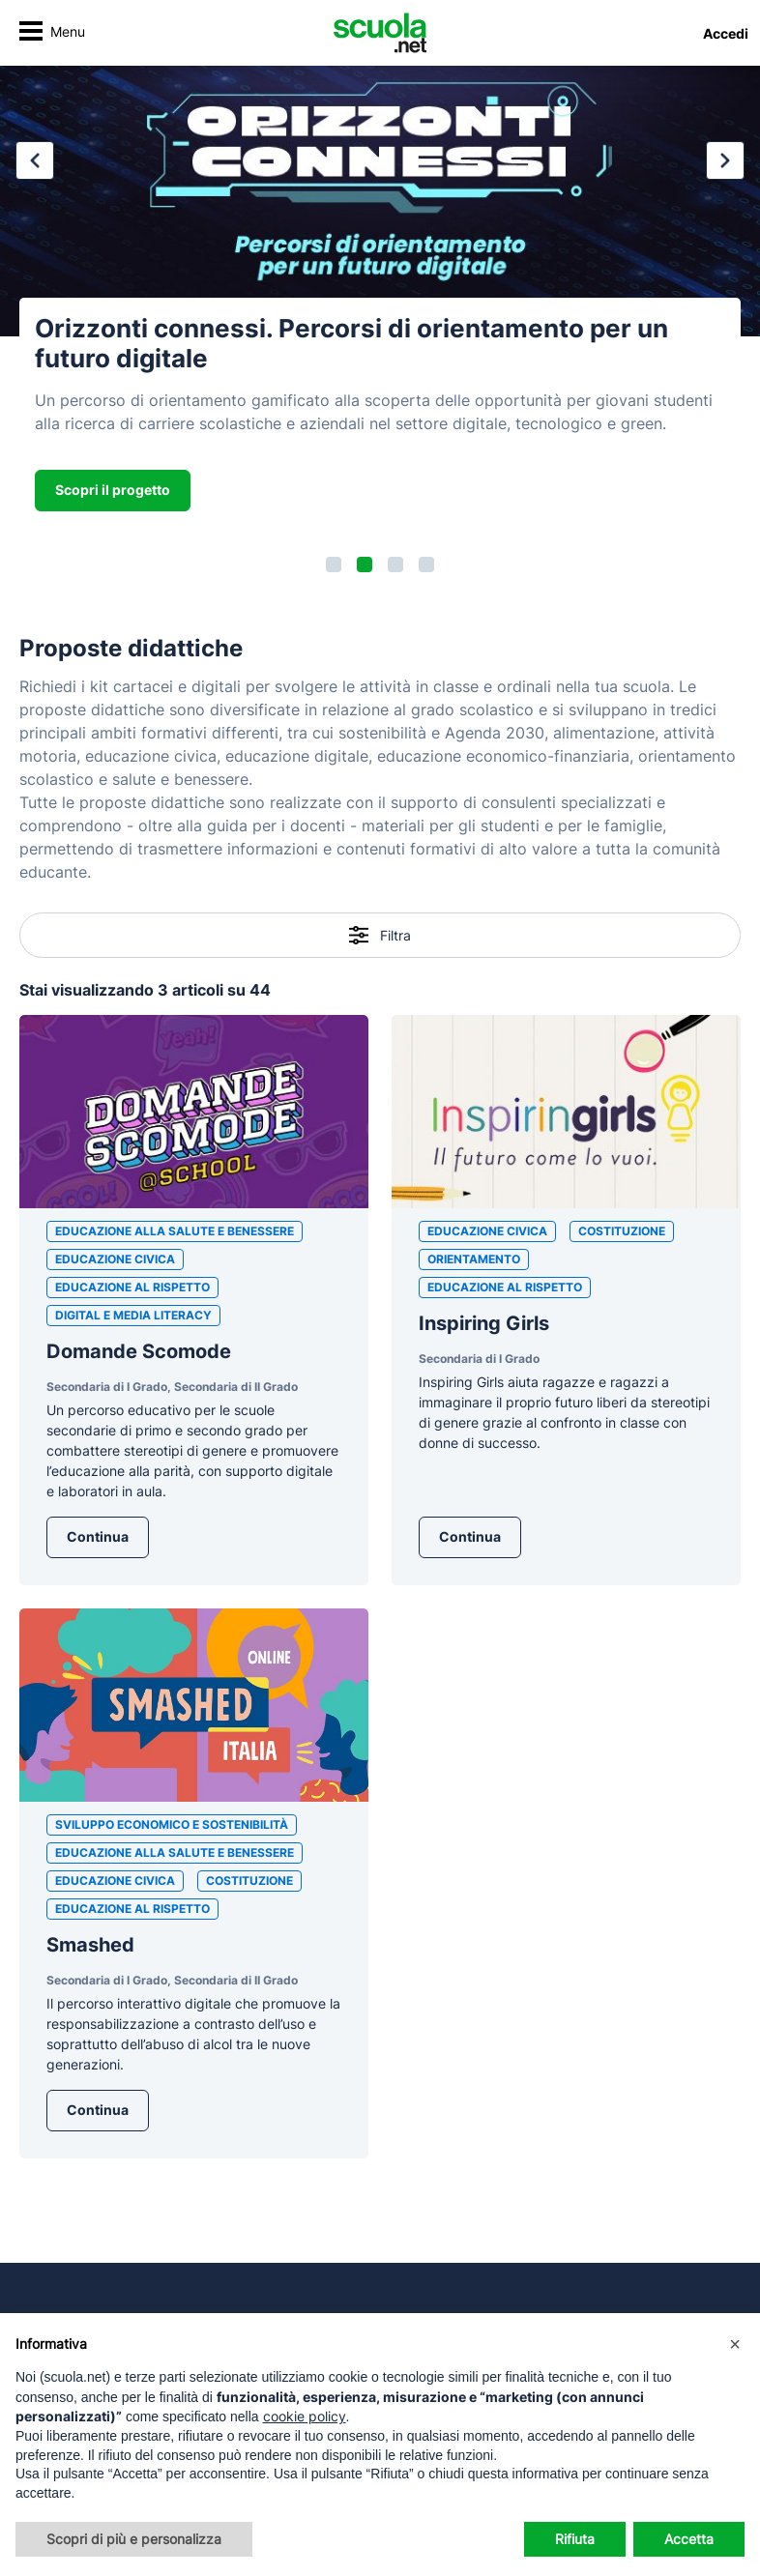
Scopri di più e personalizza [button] (133, 2539)
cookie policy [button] (304, 2416)
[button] (333, 564)
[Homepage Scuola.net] (380, 33)
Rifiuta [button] (575, 2539)
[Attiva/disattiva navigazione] (52, 33)
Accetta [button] (689, 2539)
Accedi (725, 33)
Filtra (380, 934)
